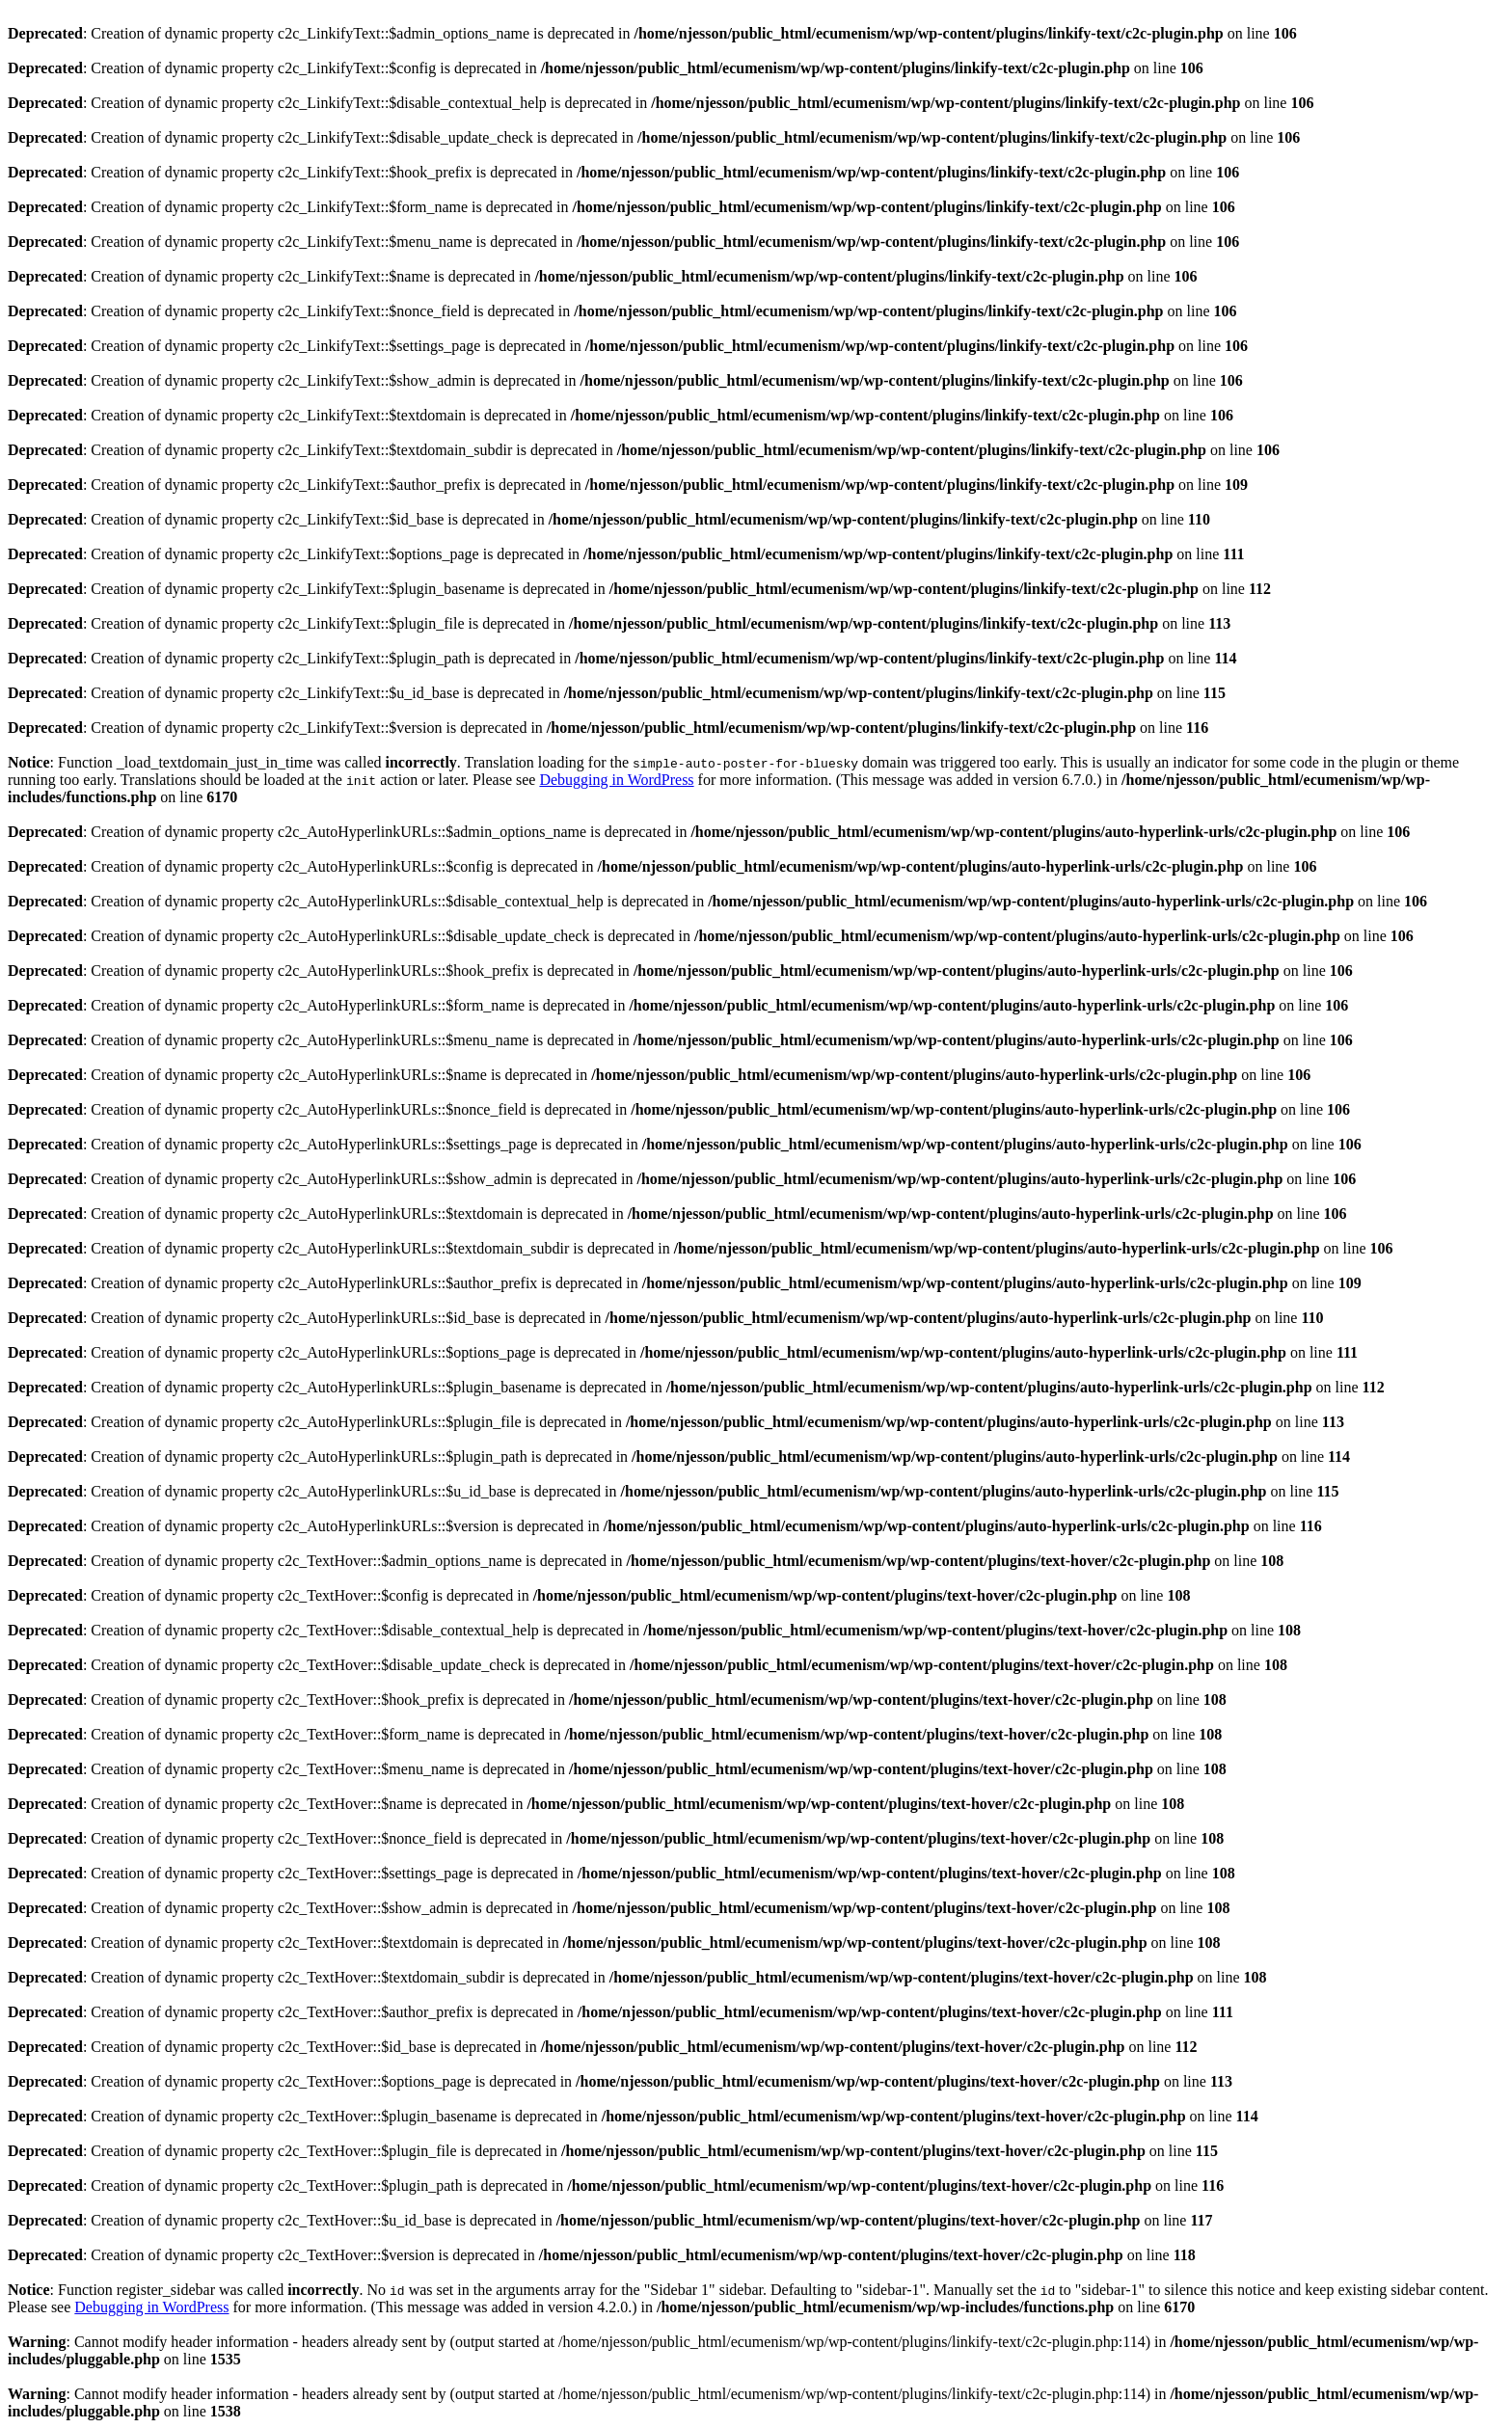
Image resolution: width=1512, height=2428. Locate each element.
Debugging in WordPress (616, 779)
